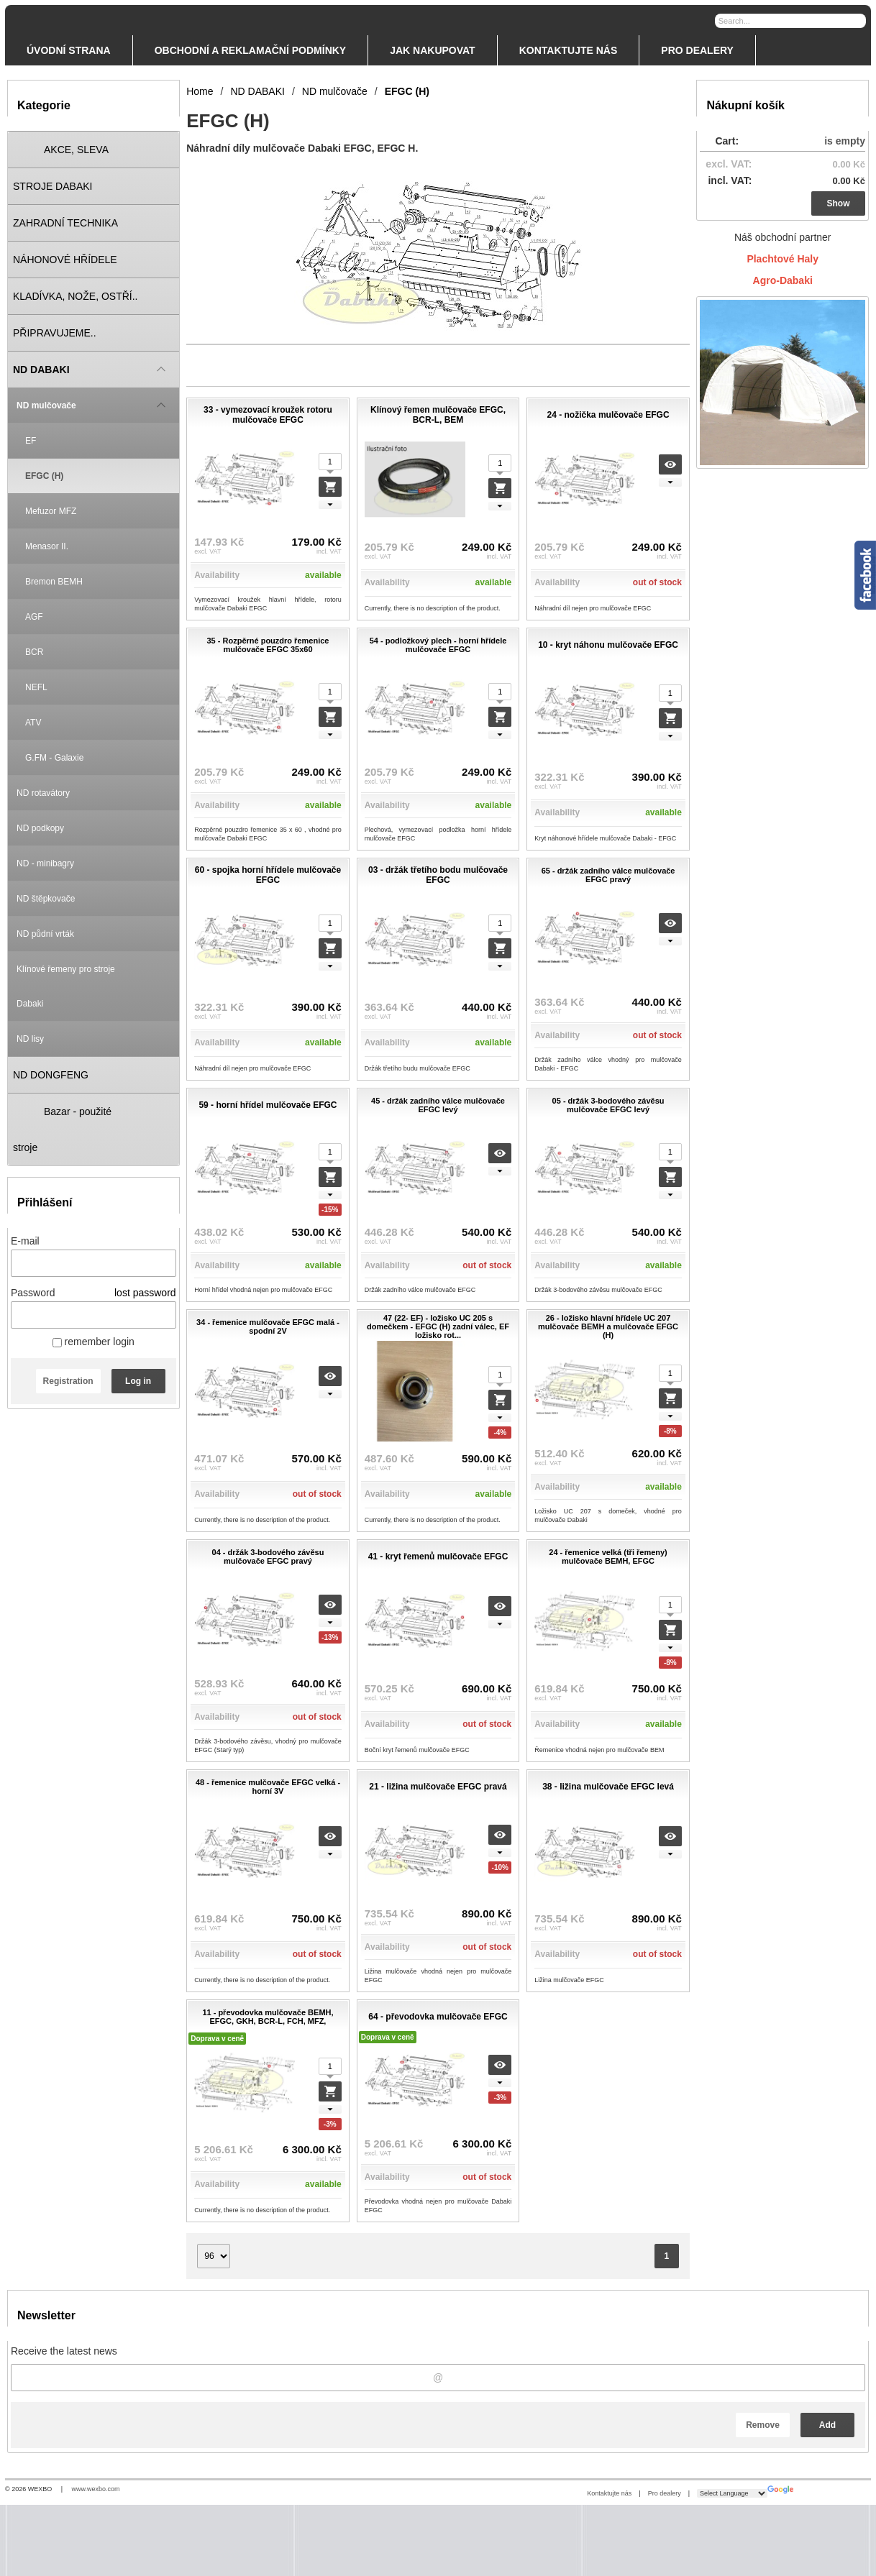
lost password (145, 1292)
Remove (763, 2425)
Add (827, 2425)
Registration (68, 1381)
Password (33, 1292)
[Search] (857, 20)
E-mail (25, 1241)
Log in (138, 1381)
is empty (844, 141)
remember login (93, 1341)
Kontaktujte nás (609, 2493)
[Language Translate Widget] (732, 2493)
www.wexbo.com (96, 2489)
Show (838, 203)
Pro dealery (664, 2493)
